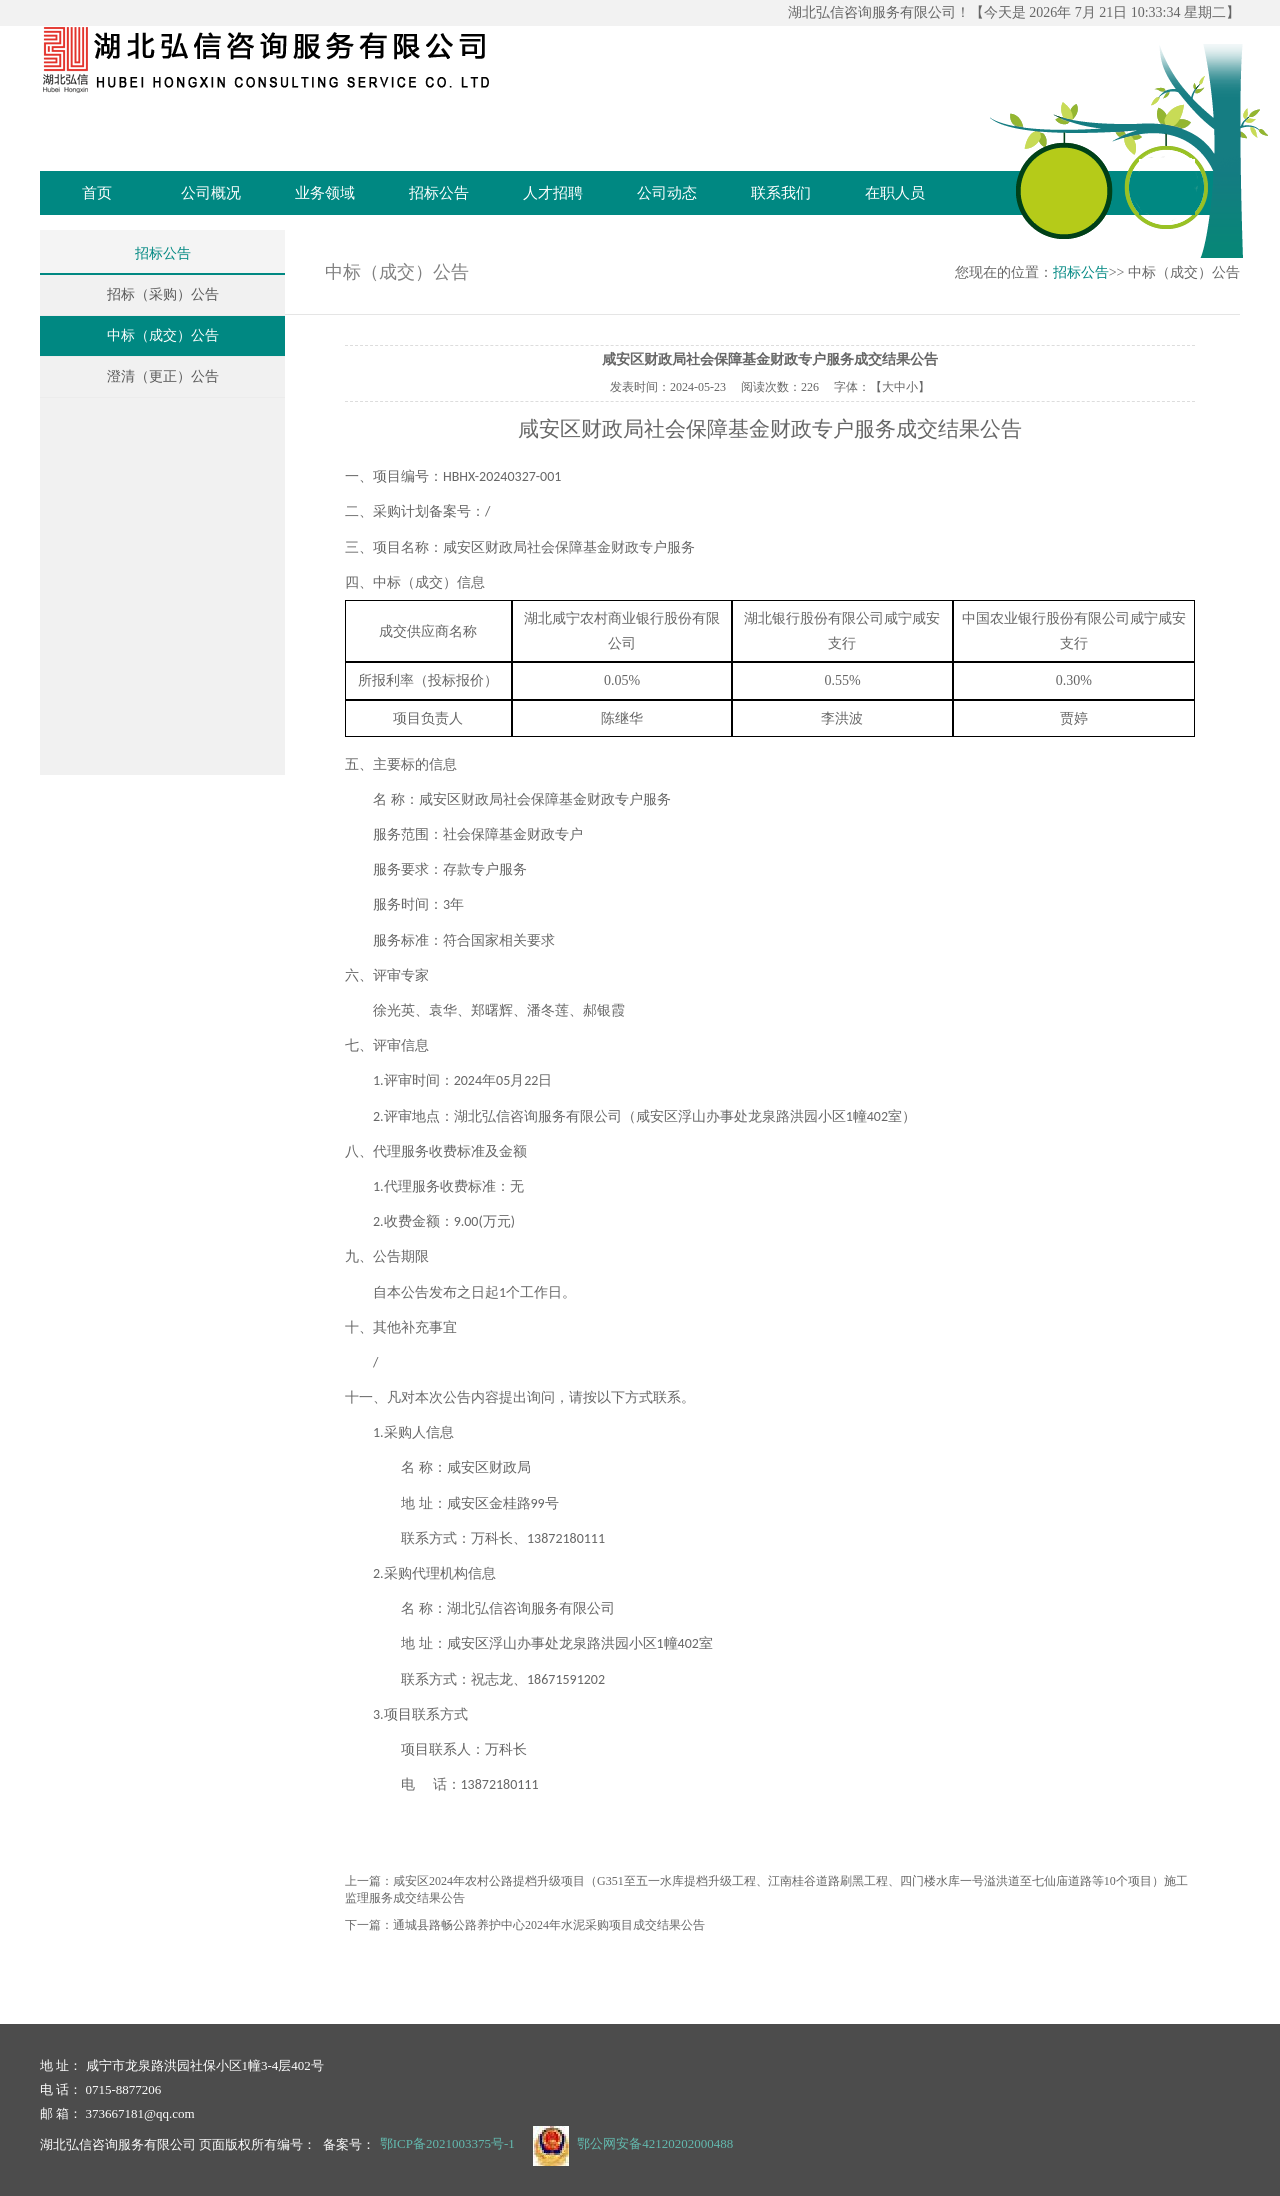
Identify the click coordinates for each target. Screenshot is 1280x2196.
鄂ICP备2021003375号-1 (447, 2143)
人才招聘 (553, 193)
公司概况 (211, 193)
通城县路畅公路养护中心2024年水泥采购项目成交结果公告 (549, 1925)
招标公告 (439, 193)
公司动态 (667, 193)
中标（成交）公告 (163, 335)
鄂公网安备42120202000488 (655, 2143)
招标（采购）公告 (163, 294)
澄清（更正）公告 (163, 376)
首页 (97, 193)
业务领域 (325, 193)
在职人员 (895, 193)
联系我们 (781, 193)
